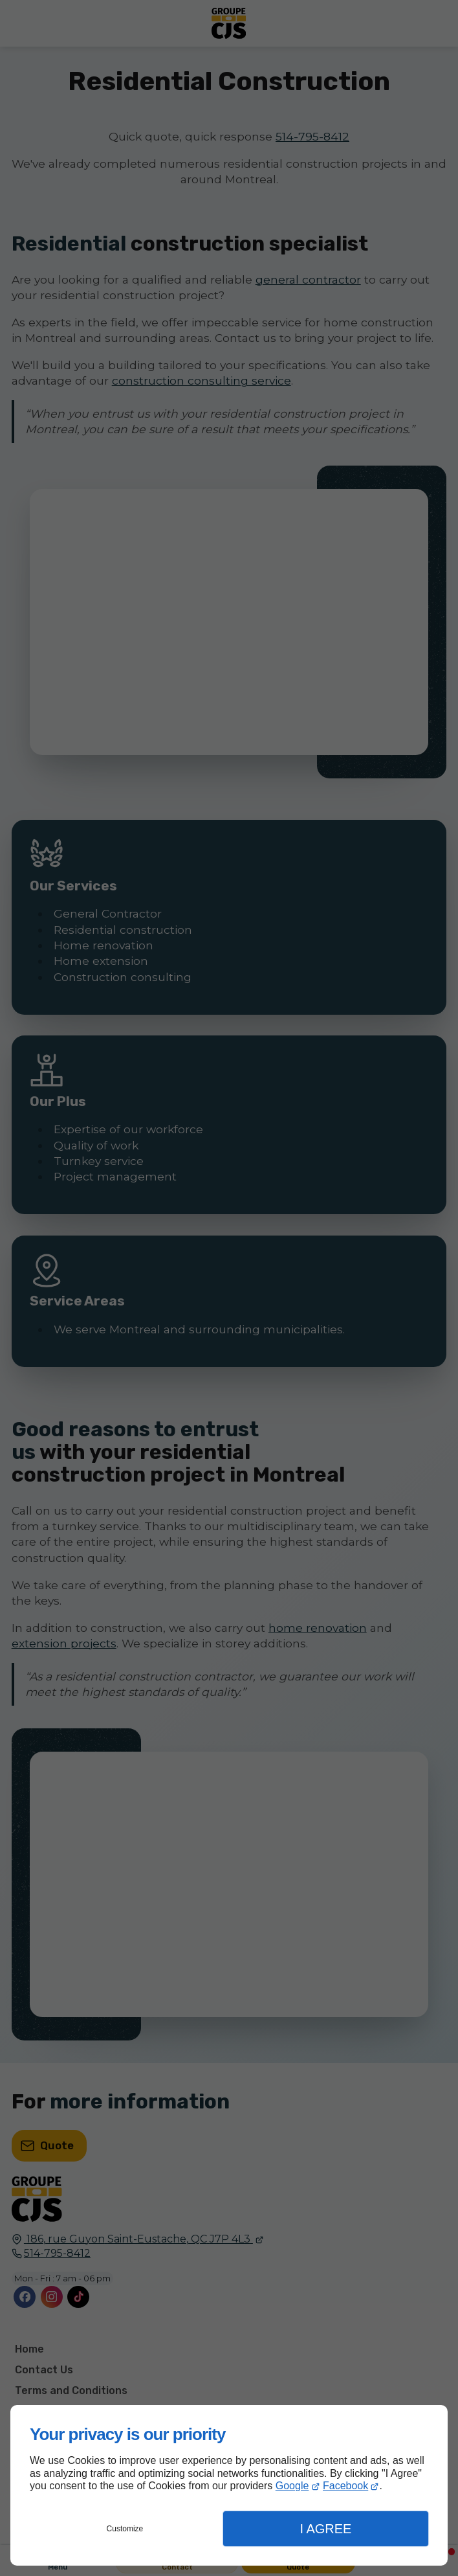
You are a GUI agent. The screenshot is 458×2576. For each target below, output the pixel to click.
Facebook (345, 2485)
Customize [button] (125, 2528)
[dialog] (229, 2485)
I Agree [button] (325, 2529)
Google (292, 2485)
